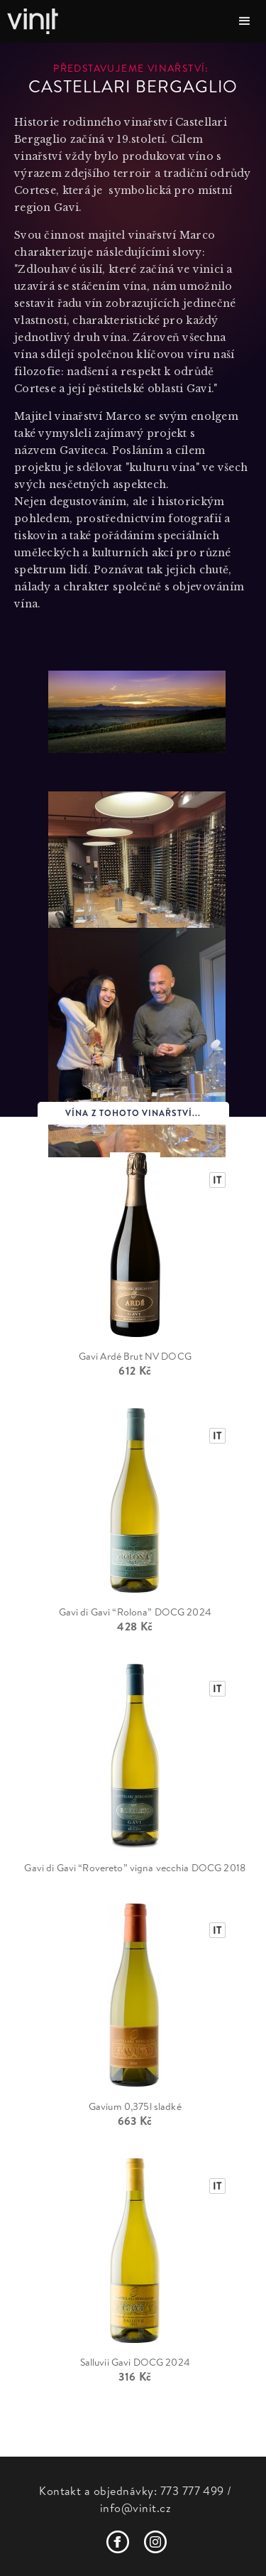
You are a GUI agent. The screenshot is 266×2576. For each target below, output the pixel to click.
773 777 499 (192, 2491)
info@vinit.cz (135, 2508)
